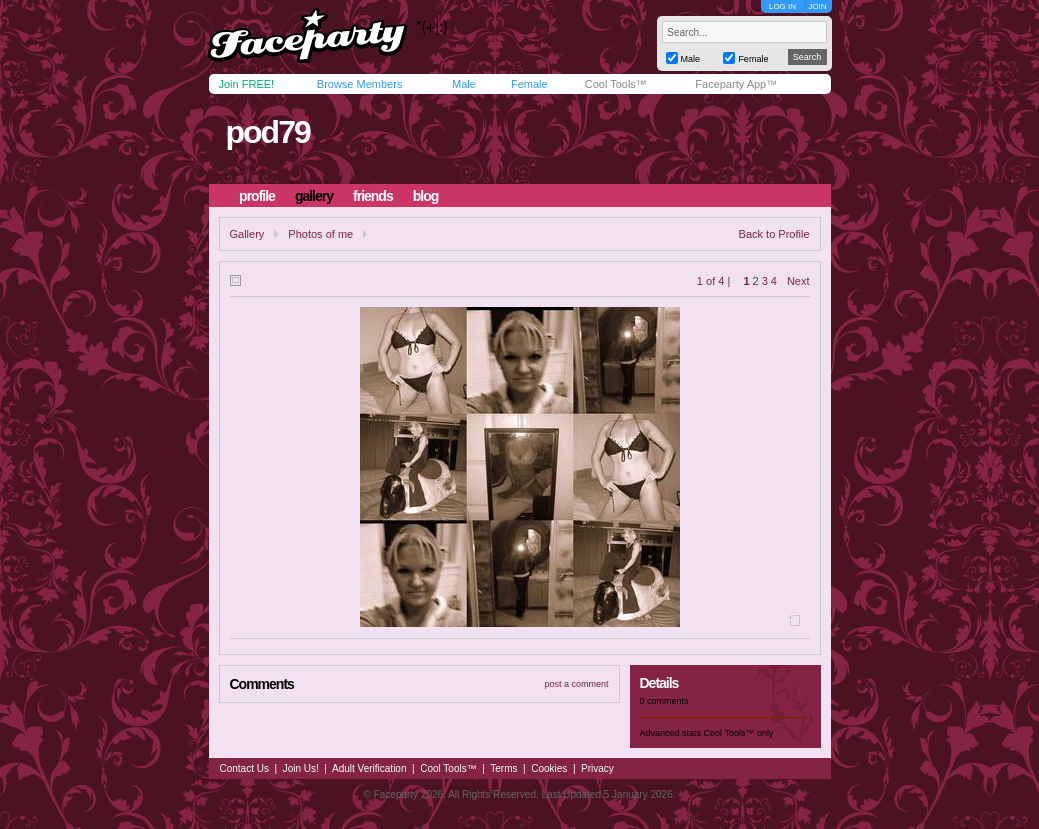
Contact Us (244, 768)
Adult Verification (369, 768)
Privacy (597, 768)
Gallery (247, 234)
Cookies (549, 768)
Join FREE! (247, 84)
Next (798, 281)
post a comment (576, 684)
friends (373, 196)
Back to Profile (774, 234)
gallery (314, 196)
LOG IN (782, 6)
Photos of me (320, 234)
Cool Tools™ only (739, 733)
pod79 (267, 132)
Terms (503, 768)
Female (529, 84)
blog (426, 196)
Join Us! (301, 768)
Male (464, 84)
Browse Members (360, 84)
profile (257, 196)
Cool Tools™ (616, 84)
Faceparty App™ (736, 84)
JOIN (817, 6)
